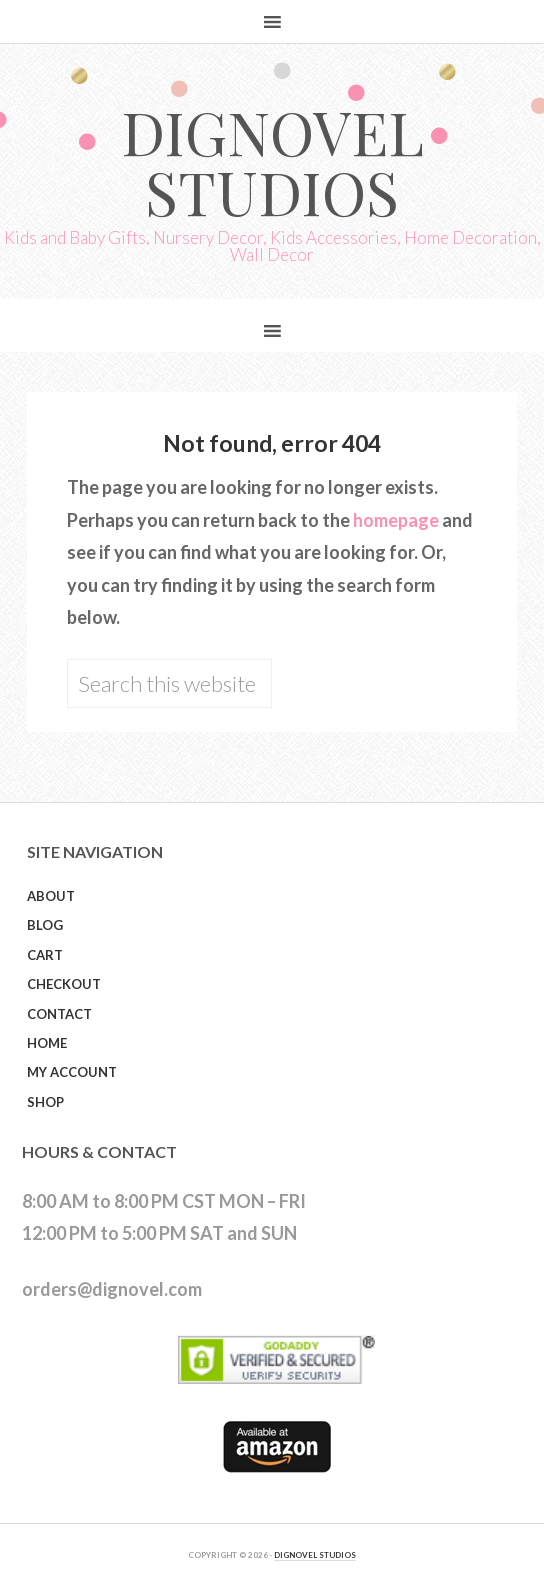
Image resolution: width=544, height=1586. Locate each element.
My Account (72, 1072)
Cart (45, 955)
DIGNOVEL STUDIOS (315, 1555)
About (51, 896)
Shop (45, 1102)
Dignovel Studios (272, 161)
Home (47, 1043)
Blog (45, 925)
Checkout (64, 984)
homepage (396, 520)
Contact (59, 1014)
